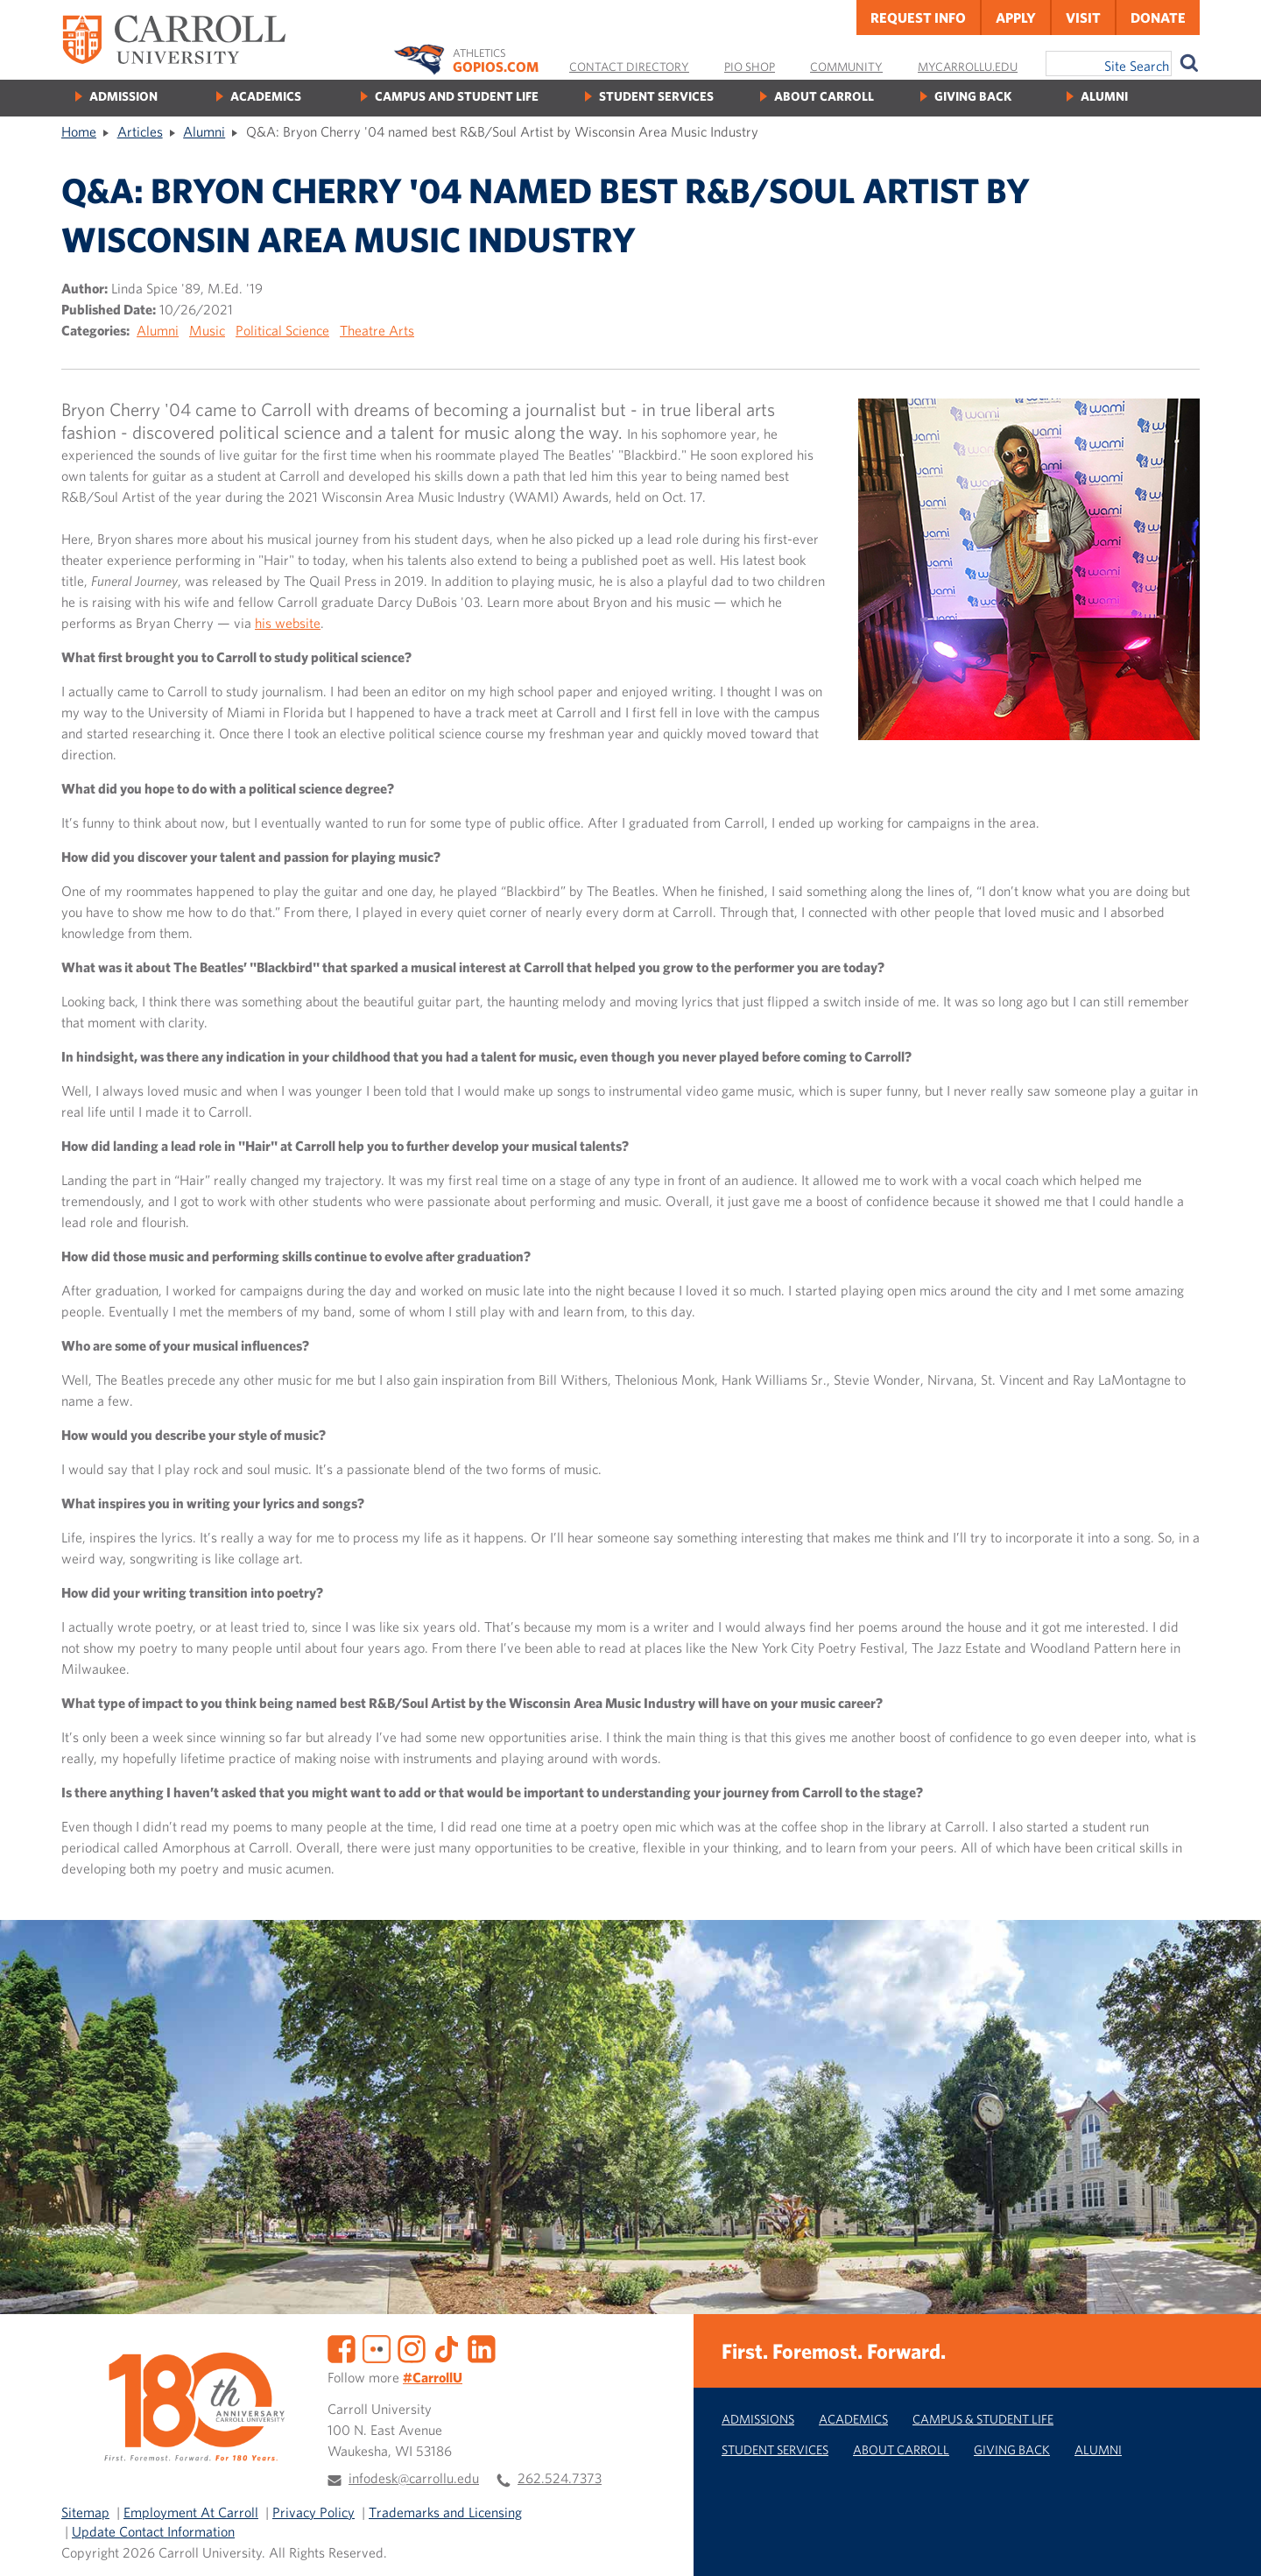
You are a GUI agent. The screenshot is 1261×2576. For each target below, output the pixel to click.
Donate (1158, 17)
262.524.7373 (560, 2478)
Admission (123, 95)
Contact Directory (629, 67)
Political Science (282, 330)
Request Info (918, 17)
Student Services (656, 95)
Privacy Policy (313, 2512)
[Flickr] (377, 2347)
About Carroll (824, 95)
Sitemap (85, 2512)
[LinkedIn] (482, 2347)
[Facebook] (342, 2347)
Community (846, 67)
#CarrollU (432, 2377)
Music (207, 330)
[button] (1228, 2543)
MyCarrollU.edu (968, 67)
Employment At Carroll (190, 2512)
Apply (1016, 17)
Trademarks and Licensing (445, 2512)
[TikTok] (447, 2347)
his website (288, 623)
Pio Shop (749, 67)
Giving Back (972, 95)
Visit (1083, 17)
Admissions (758, 2418)
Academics (265, 95)
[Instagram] (412, 2347)
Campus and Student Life (457, 95)
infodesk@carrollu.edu (414, 2478)
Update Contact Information (153, 2531)
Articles (140, 131)
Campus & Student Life (982, 2418)
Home (78, 131)
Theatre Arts (377, 330)
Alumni (1104, 95)
